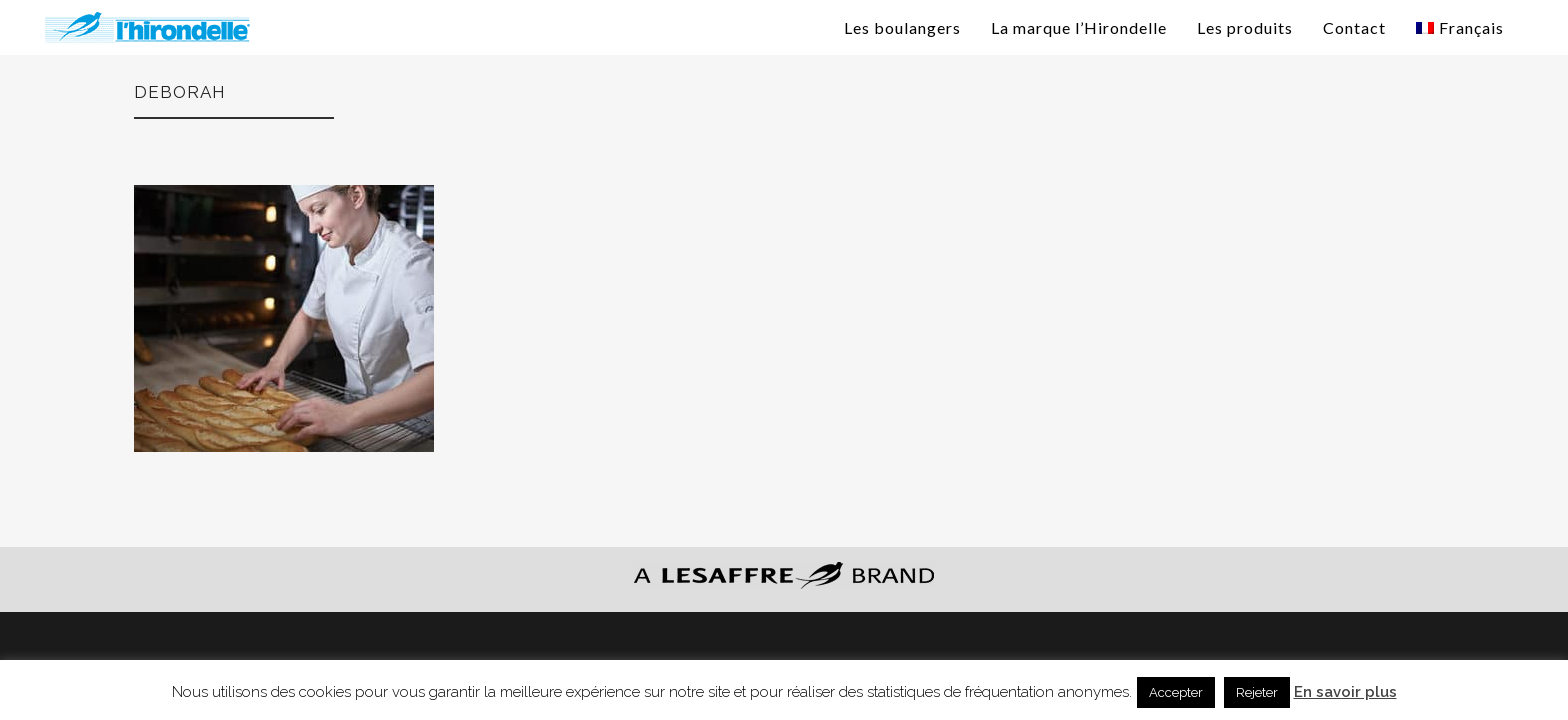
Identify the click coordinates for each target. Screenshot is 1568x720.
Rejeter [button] (1257, 692)
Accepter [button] (1176, 692)
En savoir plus (1345, 692)
